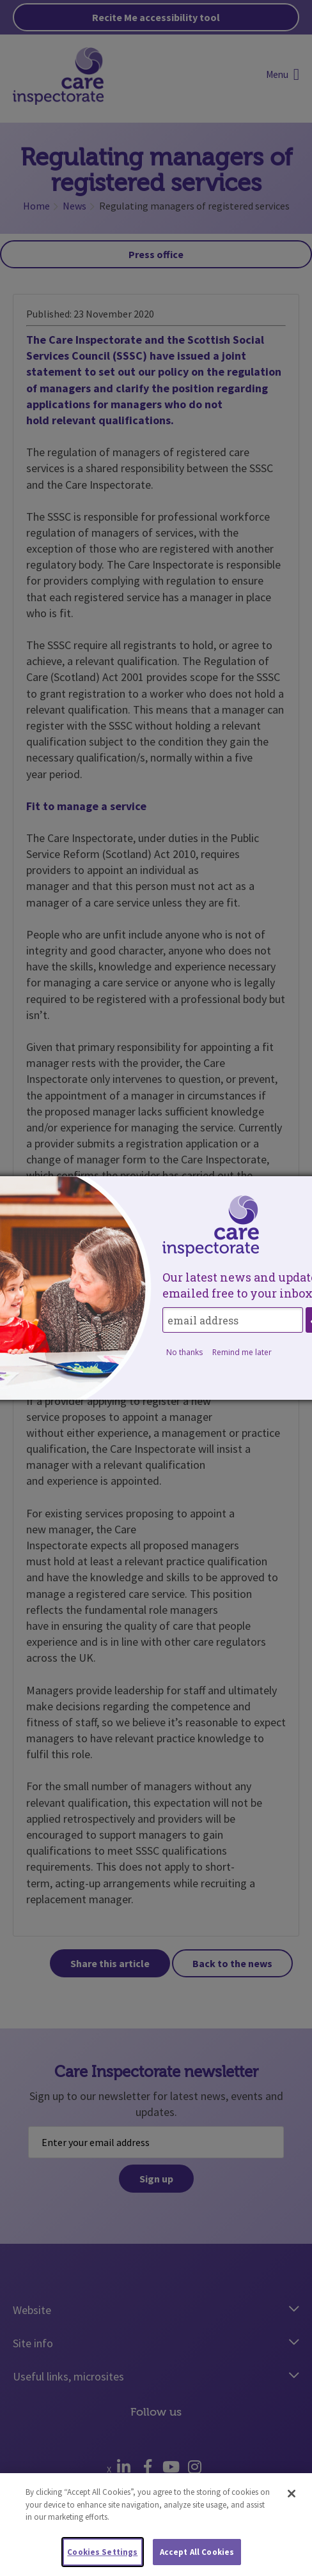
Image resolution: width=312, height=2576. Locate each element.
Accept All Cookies (197, 2557)
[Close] (291, 2499)
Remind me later (242, 1352)
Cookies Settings (102, 2557)
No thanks (184, 1352)
